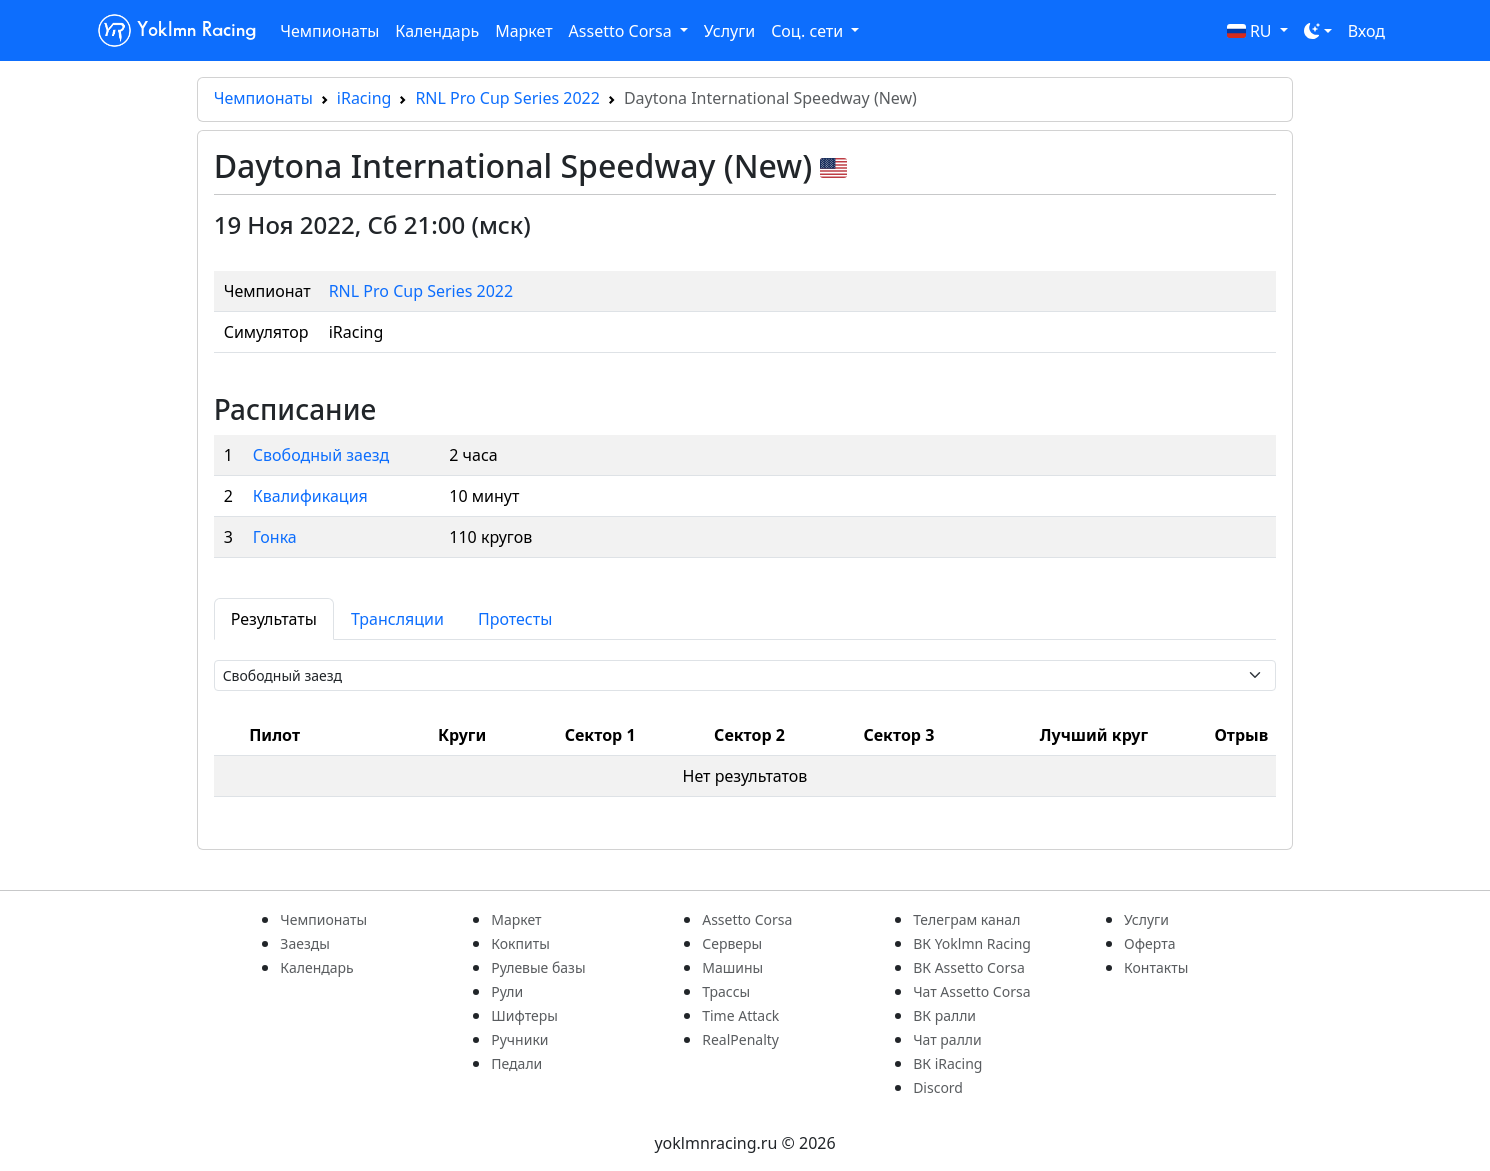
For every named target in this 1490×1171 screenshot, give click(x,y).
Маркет (523, 31)
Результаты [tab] (274, 619)
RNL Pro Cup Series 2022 (507, 98)
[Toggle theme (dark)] (1318, 31)
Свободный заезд (321, 455)
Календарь (437, 31)
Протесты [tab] (515, 619)
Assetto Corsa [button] (622, 31)
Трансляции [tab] (397, 619)
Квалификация (310, 496)
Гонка (275, 537)
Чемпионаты (329, 31)
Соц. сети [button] (809, 31)
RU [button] (1251, 31)
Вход (1366, 31)
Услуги (729, 31)
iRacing (364, 98)
